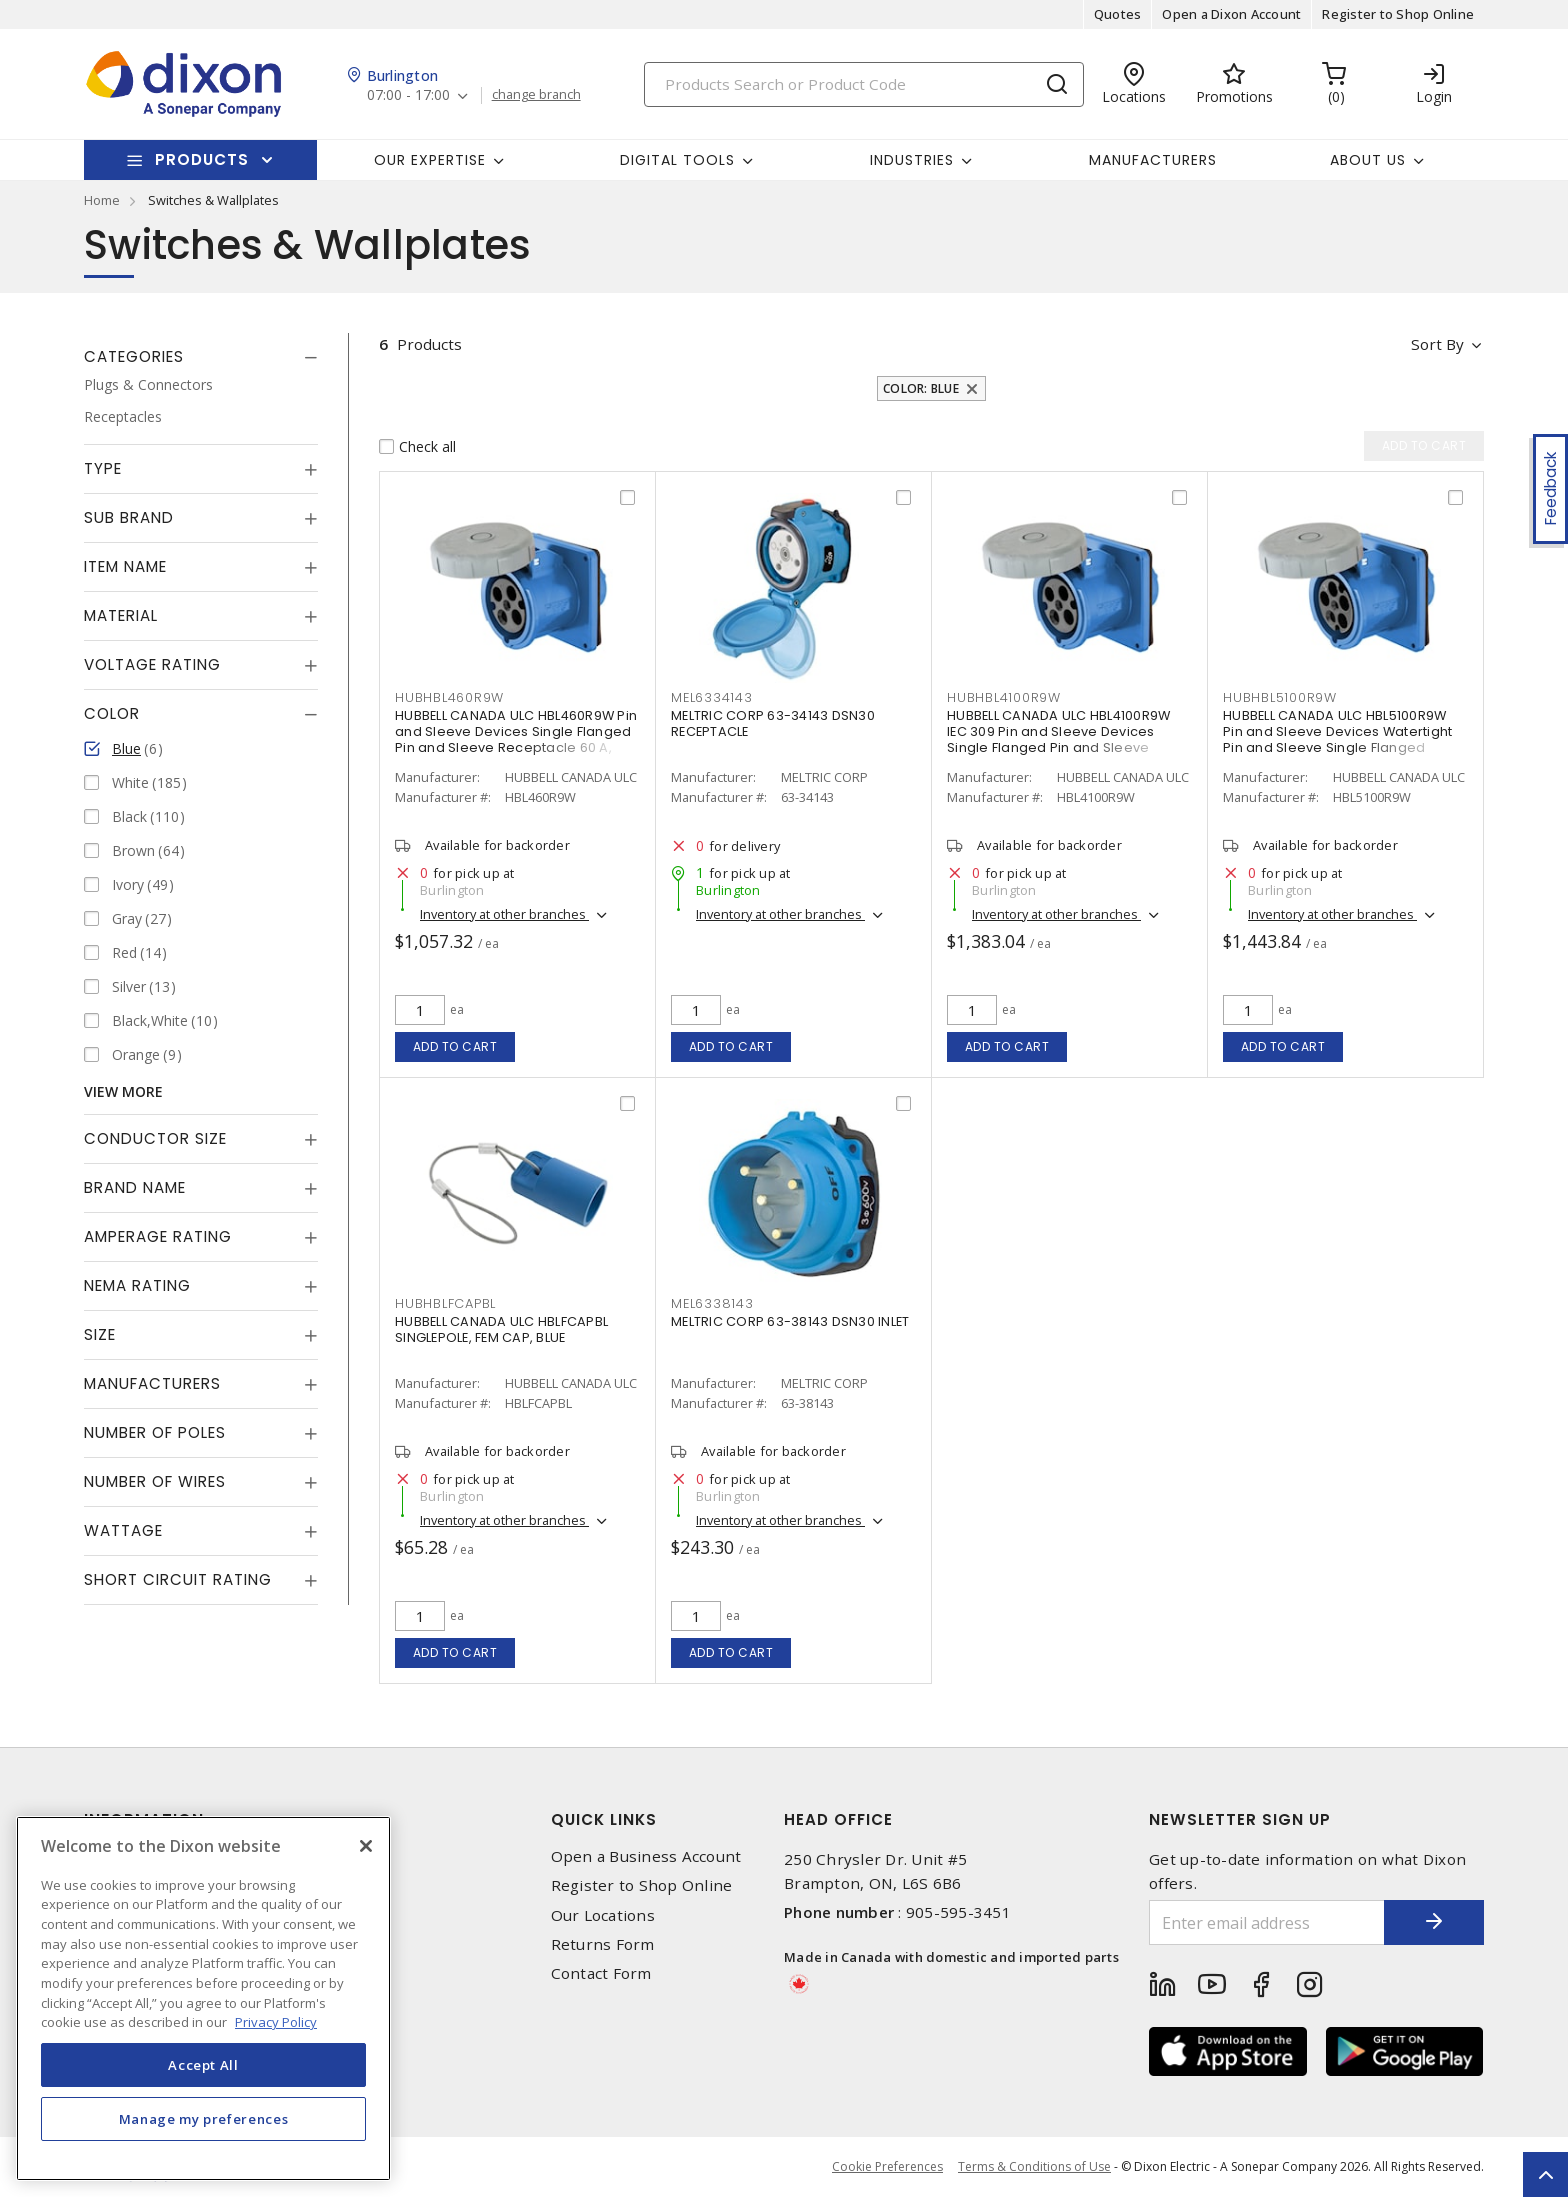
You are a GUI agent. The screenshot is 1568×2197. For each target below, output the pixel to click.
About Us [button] (1368, 160)
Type (103, 468)
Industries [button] (912, 160)
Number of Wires (155, 1481)
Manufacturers (1153, 160)
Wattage (123, 1530)
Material (121, 615)
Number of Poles (155, 1432)
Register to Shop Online (1398, 14)
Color (112, 713)
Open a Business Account (646, 1856)
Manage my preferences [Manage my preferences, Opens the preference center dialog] (204, 2119)
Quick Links (604, 1819)
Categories (134, 356)
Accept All (203, 2065)
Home (102, 200)
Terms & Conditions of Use (1034, 2166)
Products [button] (202, 159)
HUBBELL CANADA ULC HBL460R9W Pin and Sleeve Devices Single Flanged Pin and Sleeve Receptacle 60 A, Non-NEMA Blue (516, 739)
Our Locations (603, 1915)
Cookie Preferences (887, 2167)
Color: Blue (921, 388)
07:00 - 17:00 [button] (408, 95)
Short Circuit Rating (178, 1579)
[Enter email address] (1267, 1922)
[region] (203, 1998)
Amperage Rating (158, 1236)
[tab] (201, 357)
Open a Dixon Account (1231, 14)
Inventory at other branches (504, 914)
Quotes (1118, 14)
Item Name (125, 566)
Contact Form (601, 1973)
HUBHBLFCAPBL (445, 1303)
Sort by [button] (1437, 344)
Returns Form (603, 1944)
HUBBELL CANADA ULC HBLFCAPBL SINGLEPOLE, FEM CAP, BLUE (501, 1329)
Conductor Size (155, 1138)
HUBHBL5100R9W (1280, 697)
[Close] (366, 1846)
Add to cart (455, 1046)
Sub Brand (129, 517)
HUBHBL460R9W (449, 697)
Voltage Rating (152, 664)
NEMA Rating (137, 1285)
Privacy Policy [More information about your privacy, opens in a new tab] (276, 2022)
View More (123, 1091)
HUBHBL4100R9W (1004, 697)
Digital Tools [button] (677, 160)
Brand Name (135, 1187)
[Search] (864, 84)
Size (100, 1334)
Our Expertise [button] (430, 160)
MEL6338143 (712, 1303)
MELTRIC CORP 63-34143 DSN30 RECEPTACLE (773, 723)
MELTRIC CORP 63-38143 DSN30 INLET (790, 1321)
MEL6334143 (712, 697)
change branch (536, 95)
